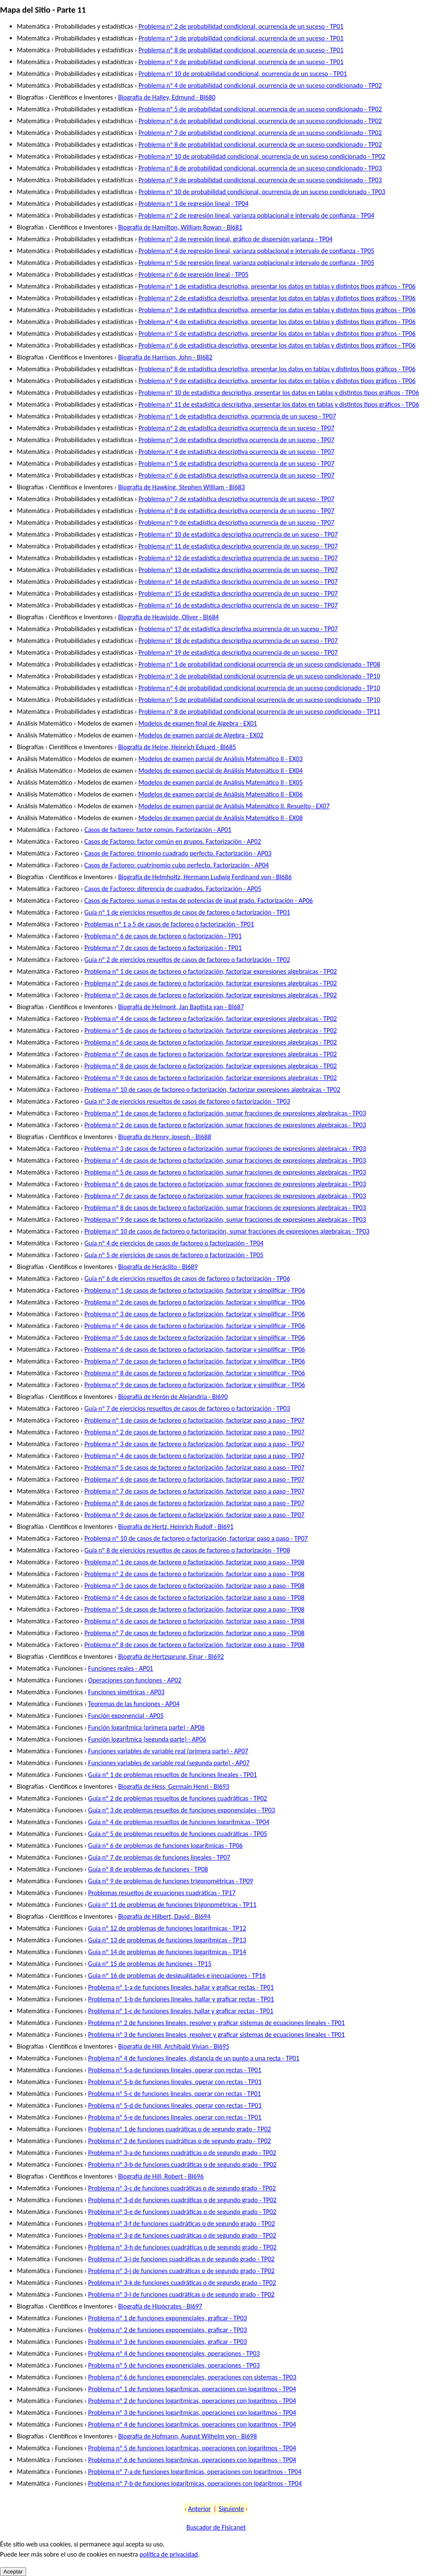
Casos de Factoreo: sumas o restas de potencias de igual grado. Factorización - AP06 (198, 900)
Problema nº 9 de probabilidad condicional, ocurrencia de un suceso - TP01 (240, 62)
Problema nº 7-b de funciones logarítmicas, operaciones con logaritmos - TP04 (195, 2483)
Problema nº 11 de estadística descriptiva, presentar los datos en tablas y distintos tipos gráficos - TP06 (278, 404)
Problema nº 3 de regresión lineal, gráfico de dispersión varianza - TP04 (235, 239)
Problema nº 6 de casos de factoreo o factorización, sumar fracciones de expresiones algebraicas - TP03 (225, 1184)
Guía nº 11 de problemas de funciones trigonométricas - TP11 (172, 1905)
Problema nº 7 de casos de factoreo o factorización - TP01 (163, 948)
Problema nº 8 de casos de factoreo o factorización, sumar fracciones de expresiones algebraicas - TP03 (225, 1208)
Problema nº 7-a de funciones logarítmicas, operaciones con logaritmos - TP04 (195, 2472)
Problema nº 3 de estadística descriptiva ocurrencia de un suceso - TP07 (236, 440)
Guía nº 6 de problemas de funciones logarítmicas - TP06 (165, 1846)
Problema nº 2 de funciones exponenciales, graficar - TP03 (167, 2330)
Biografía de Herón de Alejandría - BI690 (173, 1397)
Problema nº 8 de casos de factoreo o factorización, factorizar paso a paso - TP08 (194, 1645)
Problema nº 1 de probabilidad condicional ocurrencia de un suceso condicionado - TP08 (259, 664)
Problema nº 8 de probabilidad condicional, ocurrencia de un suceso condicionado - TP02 (260, 144)
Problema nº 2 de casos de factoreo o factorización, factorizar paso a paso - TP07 (194, 1432)
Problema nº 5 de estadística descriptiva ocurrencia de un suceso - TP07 (236, 463)
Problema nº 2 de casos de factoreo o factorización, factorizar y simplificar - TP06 (194, 1302)
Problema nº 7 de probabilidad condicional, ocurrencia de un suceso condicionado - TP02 (260, 133)
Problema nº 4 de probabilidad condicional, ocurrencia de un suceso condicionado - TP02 (260, 85)
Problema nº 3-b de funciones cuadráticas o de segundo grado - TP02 (182, 2164)
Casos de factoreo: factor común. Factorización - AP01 (157, 830)
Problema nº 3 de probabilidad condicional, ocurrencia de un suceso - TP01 (240, 38)
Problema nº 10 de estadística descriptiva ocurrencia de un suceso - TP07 (238, 534)
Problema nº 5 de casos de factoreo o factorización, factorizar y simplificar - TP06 (194, 1338)
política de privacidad (169, 2554)
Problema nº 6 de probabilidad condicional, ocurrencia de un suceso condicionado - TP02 (260, 121)
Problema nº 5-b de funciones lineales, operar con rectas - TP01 (175, 2082)
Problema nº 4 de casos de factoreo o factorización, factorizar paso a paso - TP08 (194, 1597)
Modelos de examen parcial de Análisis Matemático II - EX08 (220, 818)
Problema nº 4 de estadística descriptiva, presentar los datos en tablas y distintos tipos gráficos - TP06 (277, 322)
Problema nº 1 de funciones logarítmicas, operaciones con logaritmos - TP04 (192, 2389)
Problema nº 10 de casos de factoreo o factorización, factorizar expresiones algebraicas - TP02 (212, 1089)
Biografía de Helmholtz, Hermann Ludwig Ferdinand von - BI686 (205, 877)
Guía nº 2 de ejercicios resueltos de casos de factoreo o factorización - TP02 (187, 960)
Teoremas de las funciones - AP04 (134, 1704)
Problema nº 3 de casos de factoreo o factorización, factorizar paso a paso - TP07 (194, 1444)
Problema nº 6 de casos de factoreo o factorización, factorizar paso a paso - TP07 (194, 1479)
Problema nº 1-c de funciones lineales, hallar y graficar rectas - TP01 (180, 2011)
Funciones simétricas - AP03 (126, 1692)
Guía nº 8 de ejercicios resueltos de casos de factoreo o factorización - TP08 (187, 1550)
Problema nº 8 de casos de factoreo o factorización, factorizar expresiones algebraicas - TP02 (210, 1066)
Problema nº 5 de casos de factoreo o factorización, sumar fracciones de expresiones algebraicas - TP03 (225, 1172)
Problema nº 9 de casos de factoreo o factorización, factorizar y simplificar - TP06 (194, 1385)
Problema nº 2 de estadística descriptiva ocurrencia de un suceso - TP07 (236, 428)
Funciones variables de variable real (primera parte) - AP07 (168, 1751)
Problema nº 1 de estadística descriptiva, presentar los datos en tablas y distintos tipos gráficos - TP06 (277, 286)
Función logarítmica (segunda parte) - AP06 (147, 1739)
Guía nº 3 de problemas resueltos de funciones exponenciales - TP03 (181, 1810)
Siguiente (231, 2509)
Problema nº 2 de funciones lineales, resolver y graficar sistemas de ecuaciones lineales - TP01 (216, 2023)
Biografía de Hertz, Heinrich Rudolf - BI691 (175, 1527)
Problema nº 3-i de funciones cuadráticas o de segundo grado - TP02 (181, 2259)
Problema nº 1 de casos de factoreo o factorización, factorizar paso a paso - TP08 (194, 1562)
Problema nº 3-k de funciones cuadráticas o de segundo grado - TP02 (182, 2283)
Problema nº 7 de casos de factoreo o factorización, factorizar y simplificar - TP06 (194, 1361)
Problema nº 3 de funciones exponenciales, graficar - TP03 (167, 2342)
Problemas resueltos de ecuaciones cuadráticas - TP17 (161, 1893)
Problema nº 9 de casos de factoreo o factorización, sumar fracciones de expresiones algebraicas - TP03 (225, 1219)
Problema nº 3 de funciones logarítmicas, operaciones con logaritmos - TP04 (192, 2413)
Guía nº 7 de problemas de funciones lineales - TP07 (159, 1857)
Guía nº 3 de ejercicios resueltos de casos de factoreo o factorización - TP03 (187, 1101)
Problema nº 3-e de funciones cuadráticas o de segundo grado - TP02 (182, 2212)
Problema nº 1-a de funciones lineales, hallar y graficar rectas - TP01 (181, 1987)
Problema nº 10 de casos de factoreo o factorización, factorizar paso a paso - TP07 (196, 1538)
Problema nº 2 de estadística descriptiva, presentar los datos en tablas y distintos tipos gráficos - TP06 (277, 298)
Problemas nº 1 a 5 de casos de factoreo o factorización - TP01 (169, 924)
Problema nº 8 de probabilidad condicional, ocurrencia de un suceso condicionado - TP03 (260, 168)
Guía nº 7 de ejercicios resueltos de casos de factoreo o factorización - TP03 (187, 1408)
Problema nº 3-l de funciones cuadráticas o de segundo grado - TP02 (181, 2294)
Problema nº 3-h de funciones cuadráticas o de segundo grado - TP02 (182, 2247)
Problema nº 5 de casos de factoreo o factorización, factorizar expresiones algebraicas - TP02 (210, 1030)
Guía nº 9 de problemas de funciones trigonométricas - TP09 (170, 1881)
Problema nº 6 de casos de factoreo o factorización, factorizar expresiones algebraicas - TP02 (210, 1042)
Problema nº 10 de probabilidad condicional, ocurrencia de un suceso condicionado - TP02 (261, 156)
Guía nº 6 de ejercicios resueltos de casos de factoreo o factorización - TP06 (187, 1278)
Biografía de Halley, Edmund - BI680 (167, 97)
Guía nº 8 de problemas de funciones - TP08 (148, 1869)
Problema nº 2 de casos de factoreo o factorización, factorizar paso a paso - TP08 (194, 1574)
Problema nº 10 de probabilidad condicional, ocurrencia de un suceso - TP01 (242, 74)
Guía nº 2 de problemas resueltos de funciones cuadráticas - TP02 (177, 1798)
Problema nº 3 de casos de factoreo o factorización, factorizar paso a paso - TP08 (194, 1586)
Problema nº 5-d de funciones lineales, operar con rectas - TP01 (175, 2105)
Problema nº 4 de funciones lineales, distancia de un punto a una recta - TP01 (194, 2058)
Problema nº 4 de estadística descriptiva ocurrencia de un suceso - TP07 (236, 452)
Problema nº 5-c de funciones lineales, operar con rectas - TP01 (174, 2094)
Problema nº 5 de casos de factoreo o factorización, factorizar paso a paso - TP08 (194, 1609)
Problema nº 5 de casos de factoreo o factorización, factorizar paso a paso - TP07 (194, 1468)
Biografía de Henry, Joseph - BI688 (164, 1137)
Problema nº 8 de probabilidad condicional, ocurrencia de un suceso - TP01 (240, 50)
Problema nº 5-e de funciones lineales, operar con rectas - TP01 (175, 2117)
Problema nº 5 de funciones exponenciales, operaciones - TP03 (174, 2365)
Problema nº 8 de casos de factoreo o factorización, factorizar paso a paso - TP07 (194, 1503)
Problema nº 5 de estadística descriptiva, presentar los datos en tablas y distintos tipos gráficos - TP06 (277, 333)
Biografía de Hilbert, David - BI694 (164, 1916)
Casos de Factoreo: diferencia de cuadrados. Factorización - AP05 (172, 889)
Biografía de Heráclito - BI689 (158, 1267)
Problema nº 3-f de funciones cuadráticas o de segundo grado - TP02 (181, 2224)
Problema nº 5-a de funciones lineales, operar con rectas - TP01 (174, 2070)
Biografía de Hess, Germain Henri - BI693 (174, 1786)
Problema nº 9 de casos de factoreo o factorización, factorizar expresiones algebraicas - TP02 (210, 1078)
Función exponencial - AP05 (126, 1716)
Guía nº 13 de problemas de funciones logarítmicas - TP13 (167, 1940)
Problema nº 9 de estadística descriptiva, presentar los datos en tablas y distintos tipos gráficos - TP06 (277, 381)
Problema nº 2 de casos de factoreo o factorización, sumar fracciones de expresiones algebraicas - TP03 (225, 1125)
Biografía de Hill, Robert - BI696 (161, 2176)
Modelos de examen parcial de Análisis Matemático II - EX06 (220, 794)
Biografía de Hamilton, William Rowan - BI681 (180, 227)
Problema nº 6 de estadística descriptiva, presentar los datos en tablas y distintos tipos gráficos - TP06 (277, 345)
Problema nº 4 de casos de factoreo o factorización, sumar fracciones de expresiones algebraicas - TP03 (225, 1160)
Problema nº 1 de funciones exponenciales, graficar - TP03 (167, 2318)
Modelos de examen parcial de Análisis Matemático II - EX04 (220, 771)
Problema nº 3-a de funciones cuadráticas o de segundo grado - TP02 (182, 2153)
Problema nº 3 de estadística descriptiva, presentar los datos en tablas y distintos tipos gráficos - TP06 (277, 310)
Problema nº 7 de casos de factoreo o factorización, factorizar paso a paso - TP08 (194, 1633)
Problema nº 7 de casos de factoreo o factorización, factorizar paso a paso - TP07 (194, 1491)
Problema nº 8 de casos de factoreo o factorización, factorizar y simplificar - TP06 (194, 1373)
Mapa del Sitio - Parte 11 (43, 9)
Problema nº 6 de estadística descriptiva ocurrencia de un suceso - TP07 (236, 475)
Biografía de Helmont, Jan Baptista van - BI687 (181, 1007)
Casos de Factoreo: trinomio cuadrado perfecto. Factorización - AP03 (178, 853)
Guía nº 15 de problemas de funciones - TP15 (149, 1964)
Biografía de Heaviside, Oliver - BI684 (168, 617)
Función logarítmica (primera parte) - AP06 (146, 1727)
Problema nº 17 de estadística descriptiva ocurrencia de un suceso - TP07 (238, 629)
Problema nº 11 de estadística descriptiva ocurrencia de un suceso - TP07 (238, 546)
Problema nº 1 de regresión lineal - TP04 (193, 204)
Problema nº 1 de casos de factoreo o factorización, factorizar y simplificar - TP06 (194, 1290)
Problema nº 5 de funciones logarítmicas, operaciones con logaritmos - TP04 (192, 2448)
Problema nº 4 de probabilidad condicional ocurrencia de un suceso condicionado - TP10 (259, 688)
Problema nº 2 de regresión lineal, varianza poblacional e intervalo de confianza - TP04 (256, 215)
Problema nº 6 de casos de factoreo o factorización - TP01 (163, 936)
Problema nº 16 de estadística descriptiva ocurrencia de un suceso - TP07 (238, 605)
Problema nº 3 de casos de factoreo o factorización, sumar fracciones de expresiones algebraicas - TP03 (225, 1149)
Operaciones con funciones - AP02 (134, 1680)
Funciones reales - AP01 (120, 1668)
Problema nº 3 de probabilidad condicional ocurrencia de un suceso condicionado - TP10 (259, 676)
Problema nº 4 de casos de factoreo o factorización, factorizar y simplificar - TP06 (194, 1326)
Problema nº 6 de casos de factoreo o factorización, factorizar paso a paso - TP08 (194, 1621)
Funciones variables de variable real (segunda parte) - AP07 (169, 1763)
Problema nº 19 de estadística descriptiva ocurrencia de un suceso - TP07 (238, 652)
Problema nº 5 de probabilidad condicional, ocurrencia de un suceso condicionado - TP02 (260, 109)
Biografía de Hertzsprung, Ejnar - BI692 (171, 1657)
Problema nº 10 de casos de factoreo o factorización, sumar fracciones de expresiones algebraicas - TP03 (227, 1231)
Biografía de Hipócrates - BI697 (160, 2306)
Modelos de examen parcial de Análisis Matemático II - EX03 (220, 759)
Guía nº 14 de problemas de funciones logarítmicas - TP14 (167, 1952)
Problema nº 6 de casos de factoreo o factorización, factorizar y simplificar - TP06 (194, 1349)
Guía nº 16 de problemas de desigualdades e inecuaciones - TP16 (177, 1975)
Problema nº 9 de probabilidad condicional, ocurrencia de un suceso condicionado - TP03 (260, 180)
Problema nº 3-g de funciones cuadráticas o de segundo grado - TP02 (182, 2235)
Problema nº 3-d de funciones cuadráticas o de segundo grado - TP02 (182, 2200)
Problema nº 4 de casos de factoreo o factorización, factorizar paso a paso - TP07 (194, 1456)
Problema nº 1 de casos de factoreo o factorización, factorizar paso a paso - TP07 (194, 1420)
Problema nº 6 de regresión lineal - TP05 (193, 274)
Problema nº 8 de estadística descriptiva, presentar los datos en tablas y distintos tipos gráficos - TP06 (277, 369)
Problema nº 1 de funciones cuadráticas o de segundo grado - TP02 (179, 2129)
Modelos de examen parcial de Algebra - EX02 (200, 735)
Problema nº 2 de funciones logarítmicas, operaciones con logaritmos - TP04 (192, 2401)
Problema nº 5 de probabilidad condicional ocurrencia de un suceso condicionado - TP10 (259, 700)
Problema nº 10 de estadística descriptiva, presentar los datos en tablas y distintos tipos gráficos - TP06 (278, 393)
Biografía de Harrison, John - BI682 (165, 357)
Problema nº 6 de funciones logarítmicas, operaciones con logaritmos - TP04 (192, 2460)
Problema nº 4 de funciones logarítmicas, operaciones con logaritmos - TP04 (192, 2424)
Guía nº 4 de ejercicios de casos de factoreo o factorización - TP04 (173, 1243)
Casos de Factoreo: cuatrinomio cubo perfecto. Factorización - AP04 (176, 865)
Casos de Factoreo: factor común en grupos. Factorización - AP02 (172, 841)
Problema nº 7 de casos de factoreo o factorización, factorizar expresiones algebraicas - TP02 (210, 1054)
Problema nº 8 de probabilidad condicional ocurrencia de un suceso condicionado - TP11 (259, 711)
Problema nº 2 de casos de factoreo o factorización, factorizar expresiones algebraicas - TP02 (210, 983)
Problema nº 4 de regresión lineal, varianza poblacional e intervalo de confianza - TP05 (256, 251)
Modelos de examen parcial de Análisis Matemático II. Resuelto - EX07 (233, 806)
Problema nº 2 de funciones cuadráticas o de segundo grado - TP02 (179, 2141)
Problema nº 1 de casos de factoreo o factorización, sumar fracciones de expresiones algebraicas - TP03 (225, 1113)
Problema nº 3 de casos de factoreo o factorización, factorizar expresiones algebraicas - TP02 (210, 995)
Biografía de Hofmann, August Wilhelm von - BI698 (187, 2436)
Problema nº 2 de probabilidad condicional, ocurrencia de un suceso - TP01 (240, 26)
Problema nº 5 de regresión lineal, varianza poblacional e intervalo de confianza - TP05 (256, 263)
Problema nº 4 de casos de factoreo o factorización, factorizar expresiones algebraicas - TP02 (210, 1019)
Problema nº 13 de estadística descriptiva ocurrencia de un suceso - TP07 (238, 570)
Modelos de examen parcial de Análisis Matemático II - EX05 (220, 782)
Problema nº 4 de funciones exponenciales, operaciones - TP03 (174, 2353)
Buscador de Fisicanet (216, 2527)
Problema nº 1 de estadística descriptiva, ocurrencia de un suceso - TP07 (237, 416)
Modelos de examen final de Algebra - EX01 (197, 723)
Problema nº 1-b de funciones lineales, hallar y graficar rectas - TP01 (181, 1999)
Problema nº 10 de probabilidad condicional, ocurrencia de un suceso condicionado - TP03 (261, 192)
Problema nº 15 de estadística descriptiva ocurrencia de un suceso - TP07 (238, 593)
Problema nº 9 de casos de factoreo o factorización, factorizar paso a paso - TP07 (194, 1515)
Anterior (199, 2509)
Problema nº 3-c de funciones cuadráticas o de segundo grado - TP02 (182, 2188)
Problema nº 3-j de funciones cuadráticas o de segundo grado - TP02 (181, 2271)
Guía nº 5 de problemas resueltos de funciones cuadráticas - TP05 (177, 1834)
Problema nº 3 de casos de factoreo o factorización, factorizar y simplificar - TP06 (194, 1314)
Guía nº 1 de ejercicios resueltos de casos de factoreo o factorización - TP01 (187, 912)
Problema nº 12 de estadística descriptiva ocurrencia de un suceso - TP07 (238, 558)
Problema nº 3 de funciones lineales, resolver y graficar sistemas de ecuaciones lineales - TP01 (216, 2035)
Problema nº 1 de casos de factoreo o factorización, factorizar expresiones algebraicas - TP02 (210, 971)
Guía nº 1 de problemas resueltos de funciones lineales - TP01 (172, 1775)
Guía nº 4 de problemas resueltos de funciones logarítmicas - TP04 (178, 1822)
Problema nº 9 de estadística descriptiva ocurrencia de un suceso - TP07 (236, 522)
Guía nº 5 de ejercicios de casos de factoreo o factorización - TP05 (173, 1255)
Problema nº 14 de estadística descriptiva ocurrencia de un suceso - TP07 (238, 582)
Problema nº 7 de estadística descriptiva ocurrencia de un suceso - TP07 (236, 499)
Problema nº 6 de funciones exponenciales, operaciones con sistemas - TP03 (192, 2377)
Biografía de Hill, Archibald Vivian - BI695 (174, 2046)
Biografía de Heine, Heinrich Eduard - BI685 (177, 747)
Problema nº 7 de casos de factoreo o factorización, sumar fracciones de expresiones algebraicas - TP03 (225, 1196)
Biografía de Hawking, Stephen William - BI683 (181, 487)
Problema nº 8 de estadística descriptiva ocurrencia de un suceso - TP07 (236, 511)
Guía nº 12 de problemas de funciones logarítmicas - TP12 (167, 1928)
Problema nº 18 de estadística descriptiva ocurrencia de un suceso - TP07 (238, 641)
